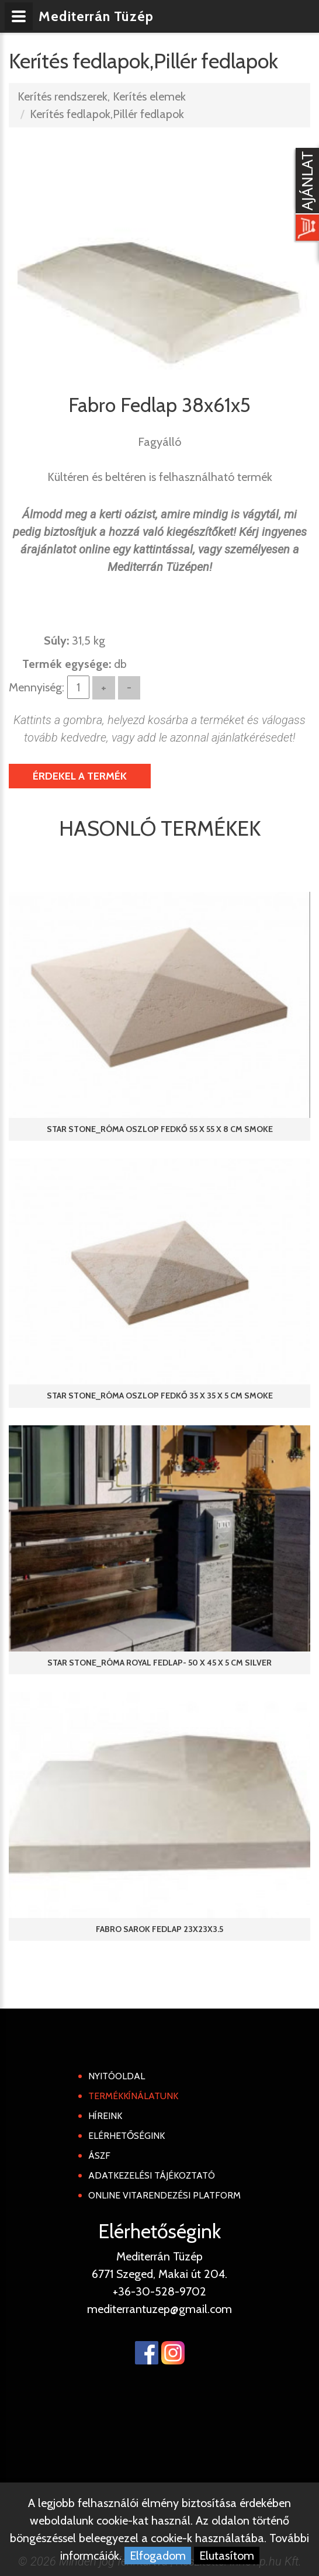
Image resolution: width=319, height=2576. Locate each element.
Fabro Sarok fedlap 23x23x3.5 (159, 1929)
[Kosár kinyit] (305, 196)
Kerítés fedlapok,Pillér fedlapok (107, 114)
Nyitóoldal (116, 2076)
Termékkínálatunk (133, 2095)
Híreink (105, 2115)
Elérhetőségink (126, 2135)
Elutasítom (226, 2556)
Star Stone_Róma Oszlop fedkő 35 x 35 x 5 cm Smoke (160, 1395)
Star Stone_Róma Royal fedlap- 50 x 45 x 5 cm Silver (159, 1662)
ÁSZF (99, 2155)
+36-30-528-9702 (159, 2291)
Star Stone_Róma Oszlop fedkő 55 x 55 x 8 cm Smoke (160, 1129)
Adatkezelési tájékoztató (151, 2175)
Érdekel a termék (80, 776)
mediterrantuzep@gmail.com (159, 2309)
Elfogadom (158, 2556)
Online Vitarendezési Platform (164, 2195)
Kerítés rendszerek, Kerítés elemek (102, 96)
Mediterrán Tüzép (98, 16)
